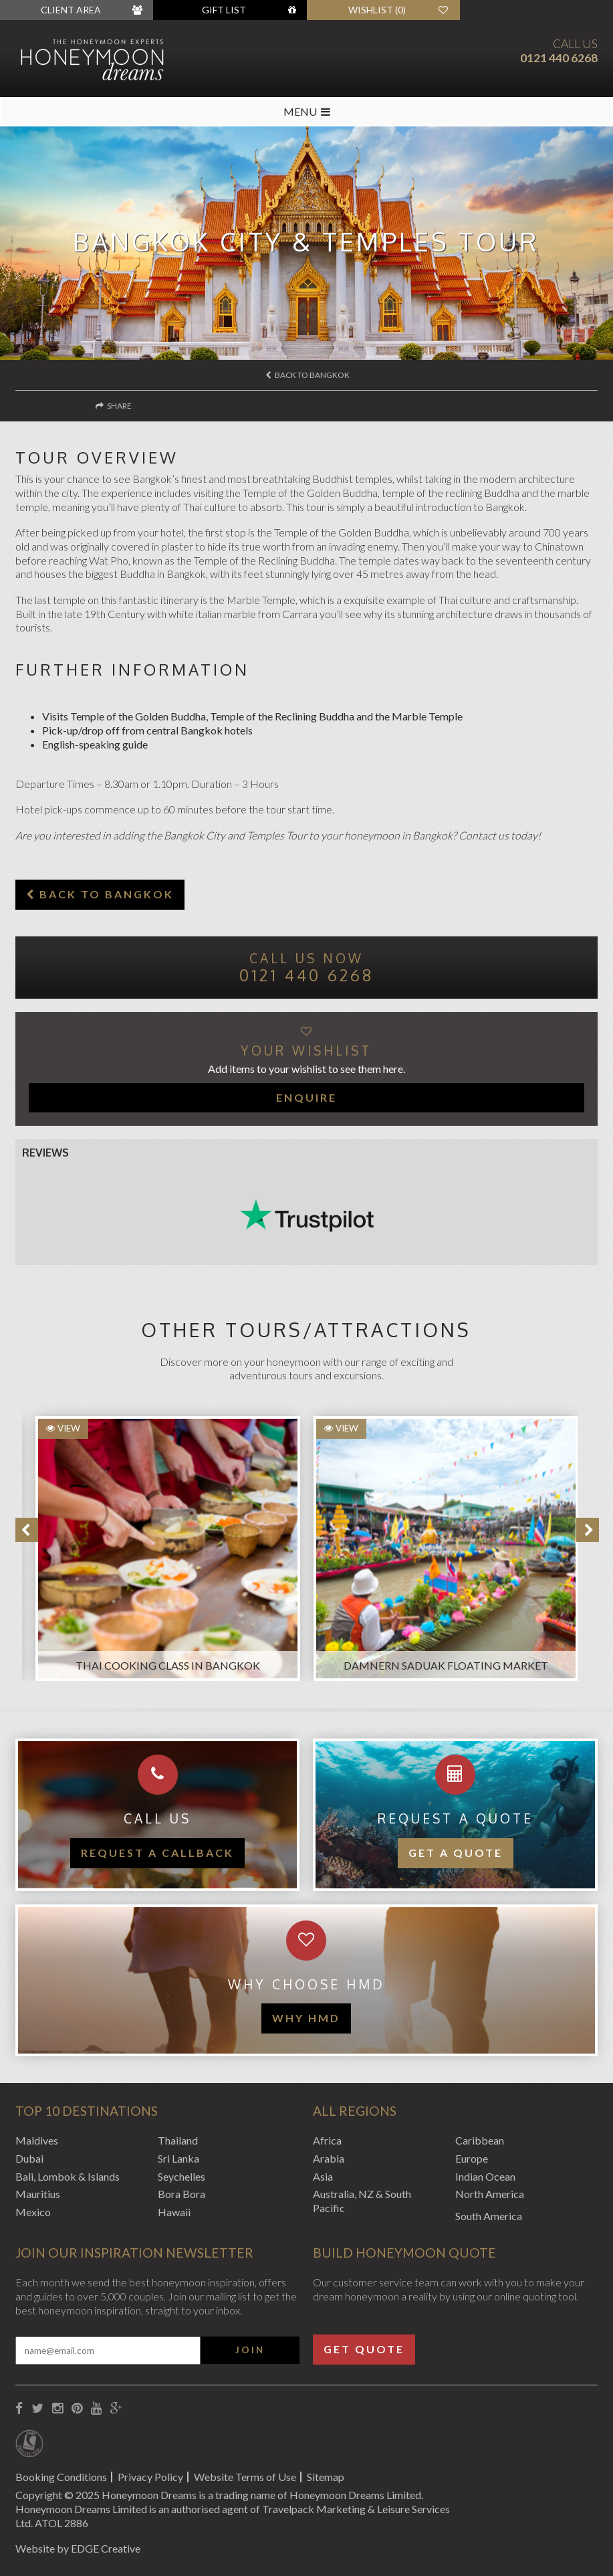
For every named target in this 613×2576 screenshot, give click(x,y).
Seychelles (181, 2176)
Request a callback (157, 1852)
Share (114, 406)
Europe (471, 2158)
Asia (323, 2176)
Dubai (29, 2158)
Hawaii (174, 2211)
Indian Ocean (485, 2176)
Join (250, 2350)
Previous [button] (26, 1530)
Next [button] (587, 1530)
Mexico (33, 2211)
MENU (306, 111)
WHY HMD (306, 2017)
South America (488, 2215)
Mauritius (37, 2193)
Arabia (328, 2158)
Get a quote (455, 1852)
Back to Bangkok (307, 375)
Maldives (36, 2140)
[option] (161, 1542)
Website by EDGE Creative (77, 2548)
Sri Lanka (178, 2158)
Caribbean (479, 2140)
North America (489, 2193)
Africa (327, 2140)
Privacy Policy (150, 2476)
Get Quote (364, 2349)
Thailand (178, 2140)
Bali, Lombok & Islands (67, 2176)
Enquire (306, 1097)
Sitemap (325, 2476)
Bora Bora (181, 2193)
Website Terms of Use (245, 2476)
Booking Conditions (61, 2476)
